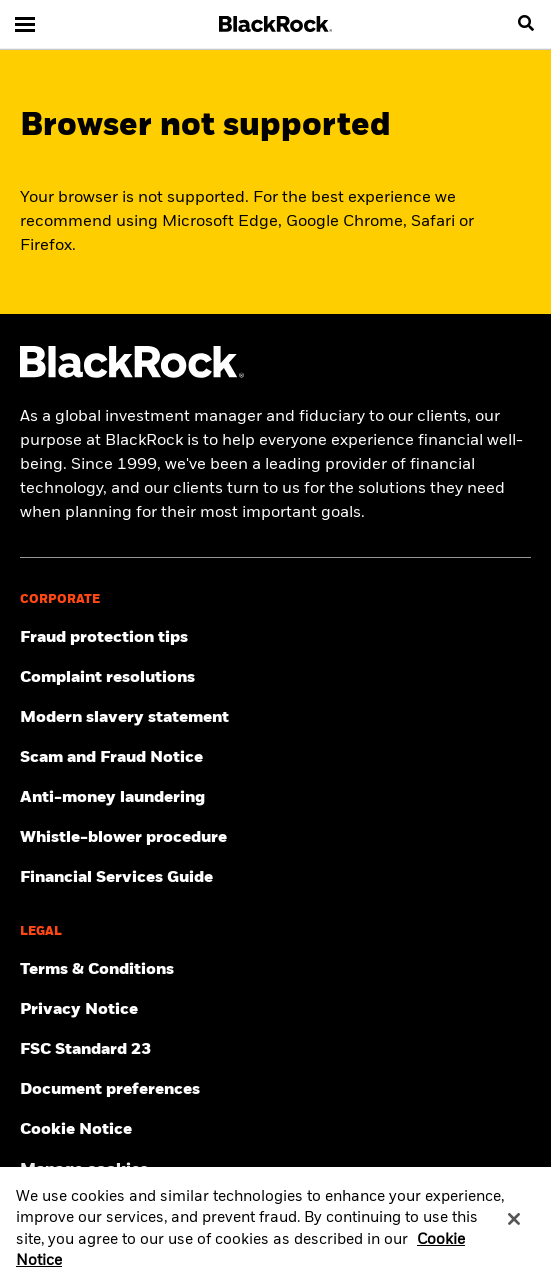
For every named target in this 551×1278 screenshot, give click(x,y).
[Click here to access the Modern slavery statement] (275, 718)
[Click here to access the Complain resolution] (275, 678)
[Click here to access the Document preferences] (275, 1090)
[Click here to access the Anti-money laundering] (275, 798)
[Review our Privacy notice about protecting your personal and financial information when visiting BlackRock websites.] (275, 1010)
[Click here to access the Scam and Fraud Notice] (275, 758)
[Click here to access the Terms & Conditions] (275, 970)
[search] (526, 24)
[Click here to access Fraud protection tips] (275, 638)
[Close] (514, 1225)
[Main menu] (25, 24)
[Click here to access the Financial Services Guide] (275, 878)
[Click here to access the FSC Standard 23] (275, 1050)
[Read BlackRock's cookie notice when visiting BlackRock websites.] (275, 1130)
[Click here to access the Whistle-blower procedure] (275, 838)
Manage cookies (84, 1170)
